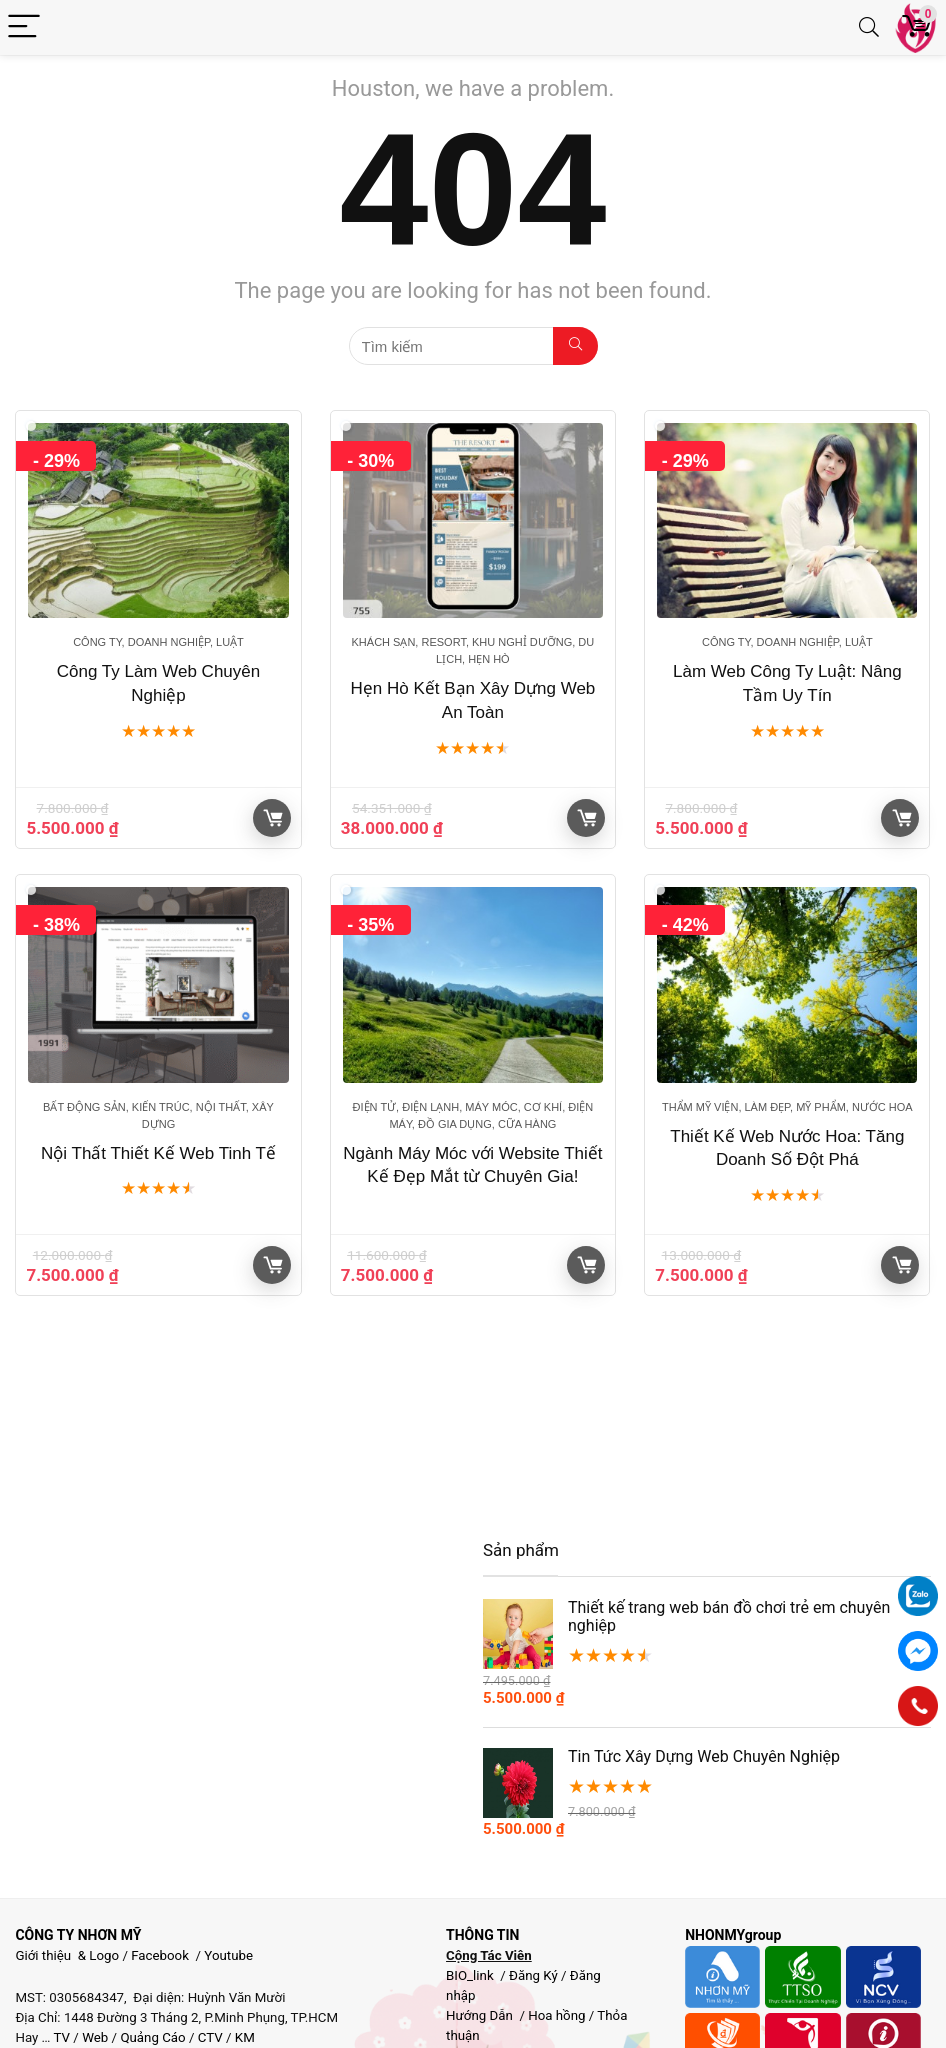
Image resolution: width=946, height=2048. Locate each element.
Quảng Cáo (152, 2037)
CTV (210, 2037)
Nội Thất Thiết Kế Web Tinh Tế (158, 1153)
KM (245, 2037)
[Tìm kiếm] (575, 346)
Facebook (160, 1955)
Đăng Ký (535, 1975)
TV (61, 2037)
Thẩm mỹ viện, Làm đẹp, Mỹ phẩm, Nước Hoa (787, 1107)
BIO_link (471, 1975)
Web (95, 2037)
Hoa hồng (556, 2015)
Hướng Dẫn (481, 2015)
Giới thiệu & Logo (67, 1955)
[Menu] (24, 27)
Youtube (228, 1955)
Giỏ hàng (273, 818)
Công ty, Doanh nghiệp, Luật (158, 642)
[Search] (869, 27)
